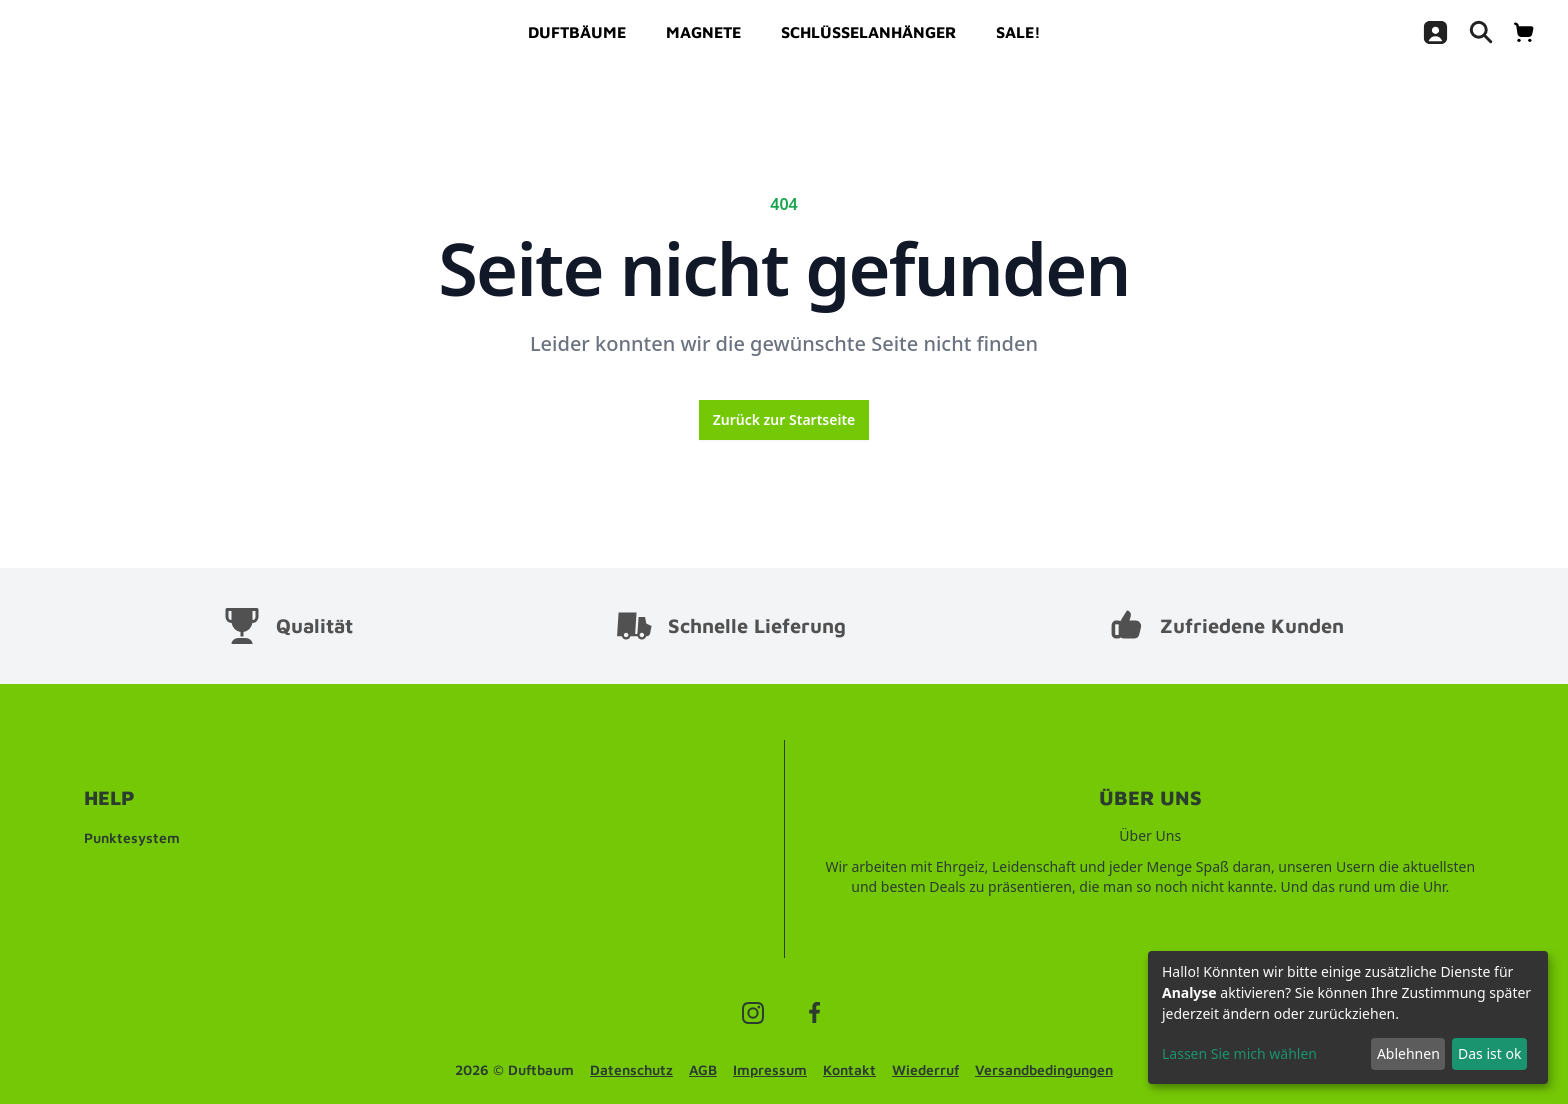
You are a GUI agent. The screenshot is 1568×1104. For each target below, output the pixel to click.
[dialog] (1348, 1017)
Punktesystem (132, 837)
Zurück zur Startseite (784, 419)
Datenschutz (631, 1069)
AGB (703, 1069)
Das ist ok (1489, 1053)
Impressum (770, 1069)
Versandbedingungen (1044, 1069)
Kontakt (849, 1069)
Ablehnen (1408, 1053)
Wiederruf (925, 1069)
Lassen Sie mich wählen (1239, 1053)
